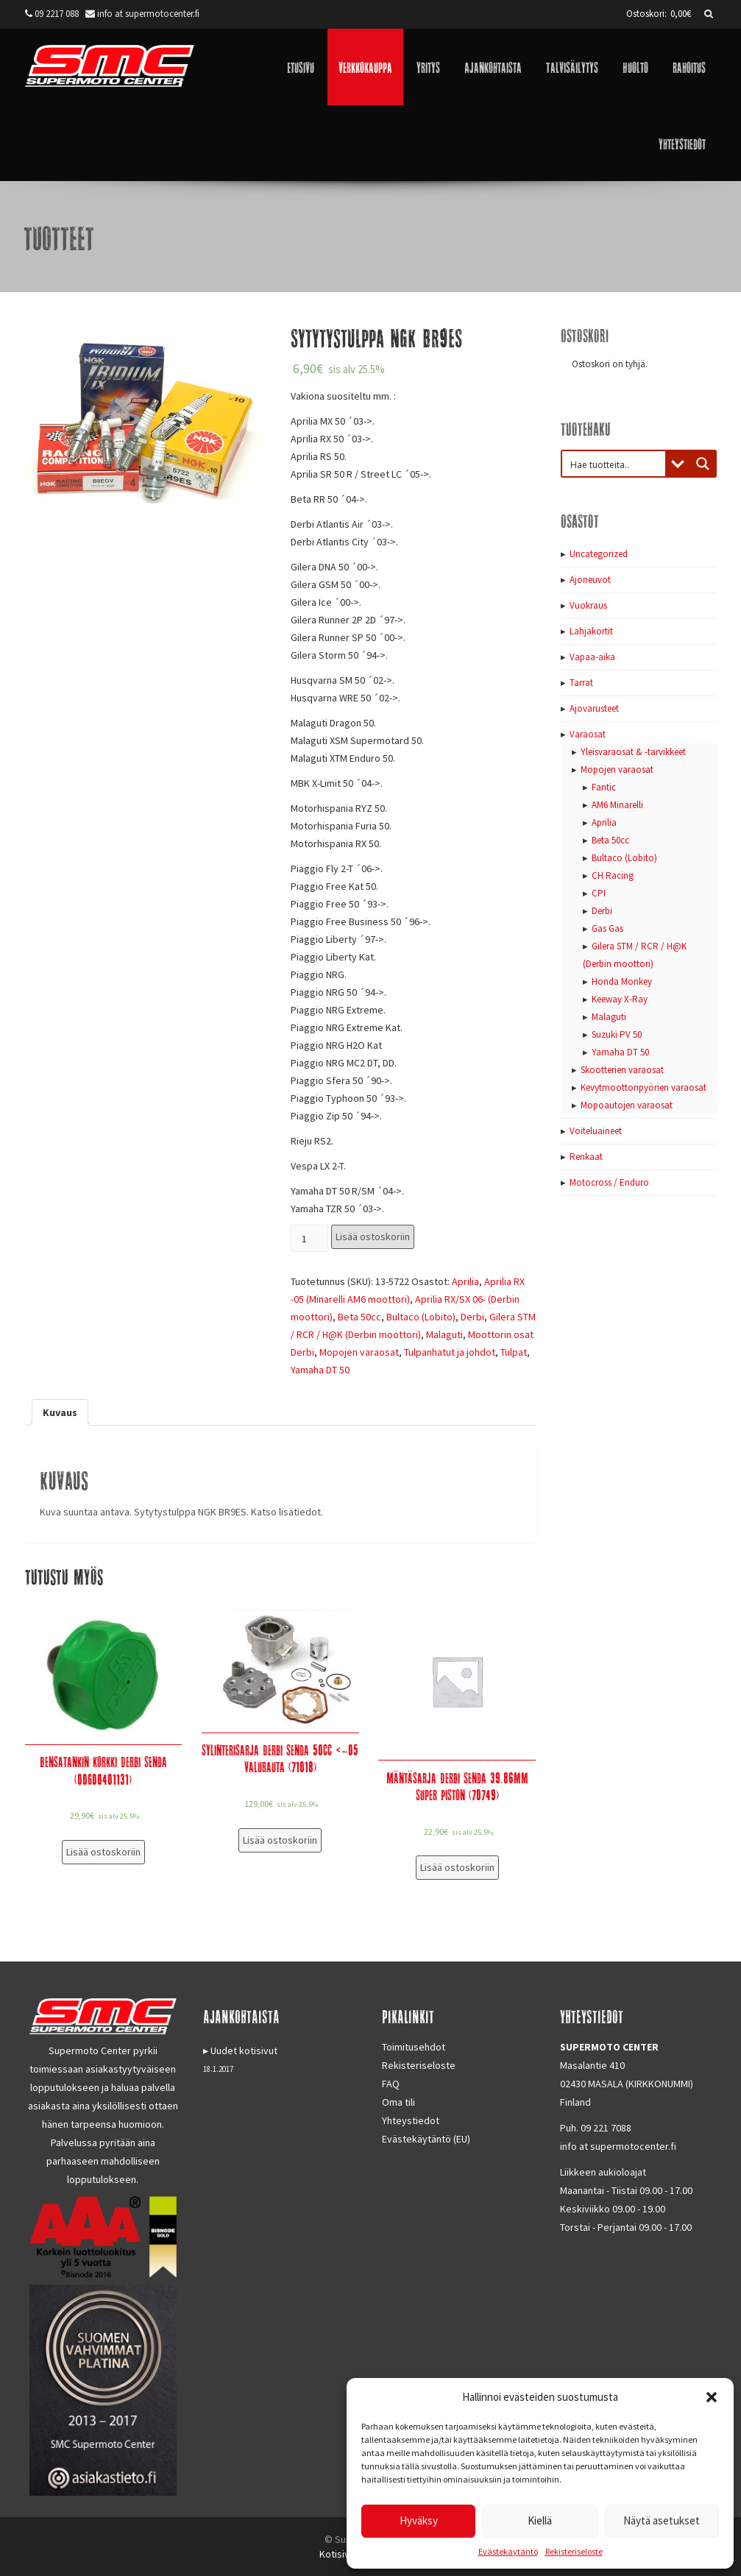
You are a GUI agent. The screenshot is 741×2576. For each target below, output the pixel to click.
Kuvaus (60, 1412)
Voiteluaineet (596, 1131)
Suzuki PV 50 (617, 1034)
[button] (711, 2397)
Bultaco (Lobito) (420, 1316)
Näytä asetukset (661, 2520)
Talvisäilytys (572, 66)
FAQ (391, 2083)
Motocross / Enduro (609, 1182)
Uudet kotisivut (243, 2050)
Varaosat (588, 734)
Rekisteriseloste (574, 2551)
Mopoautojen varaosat (627, 1105)
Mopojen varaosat (359, 1352)
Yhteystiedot (682, 143)
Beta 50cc (359, 1316)
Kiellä (540, 2520)
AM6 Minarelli (617, 805)
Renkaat (586, 1156)
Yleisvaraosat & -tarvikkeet (633, 752)
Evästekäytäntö (508, 2551)
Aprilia (465, 1281)
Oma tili (398, 2102)
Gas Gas (607, 928)
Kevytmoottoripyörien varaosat (643, 1087)
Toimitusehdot (413, 2046)
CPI (599, 893)
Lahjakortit (591, 631)
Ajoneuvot (590, 579)
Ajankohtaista (493, 66)
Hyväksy (419, 2520)
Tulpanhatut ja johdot (449, 1352)
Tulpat (513, 1352)
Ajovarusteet (594, 708)
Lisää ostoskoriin (373, 1236)
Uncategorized (599, 554)
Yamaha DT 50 (320, 1369)
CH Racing (613, 875)
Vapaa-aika (592, 657)
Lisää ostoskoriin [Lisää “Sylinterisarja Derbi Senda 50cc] (280, 1840)
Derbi (472, 1316)
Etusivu (300, 66)
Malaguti (444, 1334)
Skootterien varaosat (622, 1070)
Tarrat (581, 682)
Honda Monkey (622, 981)
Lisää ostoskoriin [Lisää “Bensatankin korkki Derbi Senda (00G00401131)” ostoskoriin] (103, 1851)
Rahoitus (689, 66)
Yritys (428, 66)
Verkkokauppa (365, 66)
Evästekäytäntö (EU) (426, 2138)
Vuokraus (588, 605)
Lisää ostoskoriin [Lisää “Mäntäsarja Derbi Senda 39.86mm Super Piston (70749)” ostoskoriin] (457, 1867)
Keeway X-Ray (620, 999)
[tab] (60, 1412)
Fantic (604, 787)
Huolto (635, 66)
